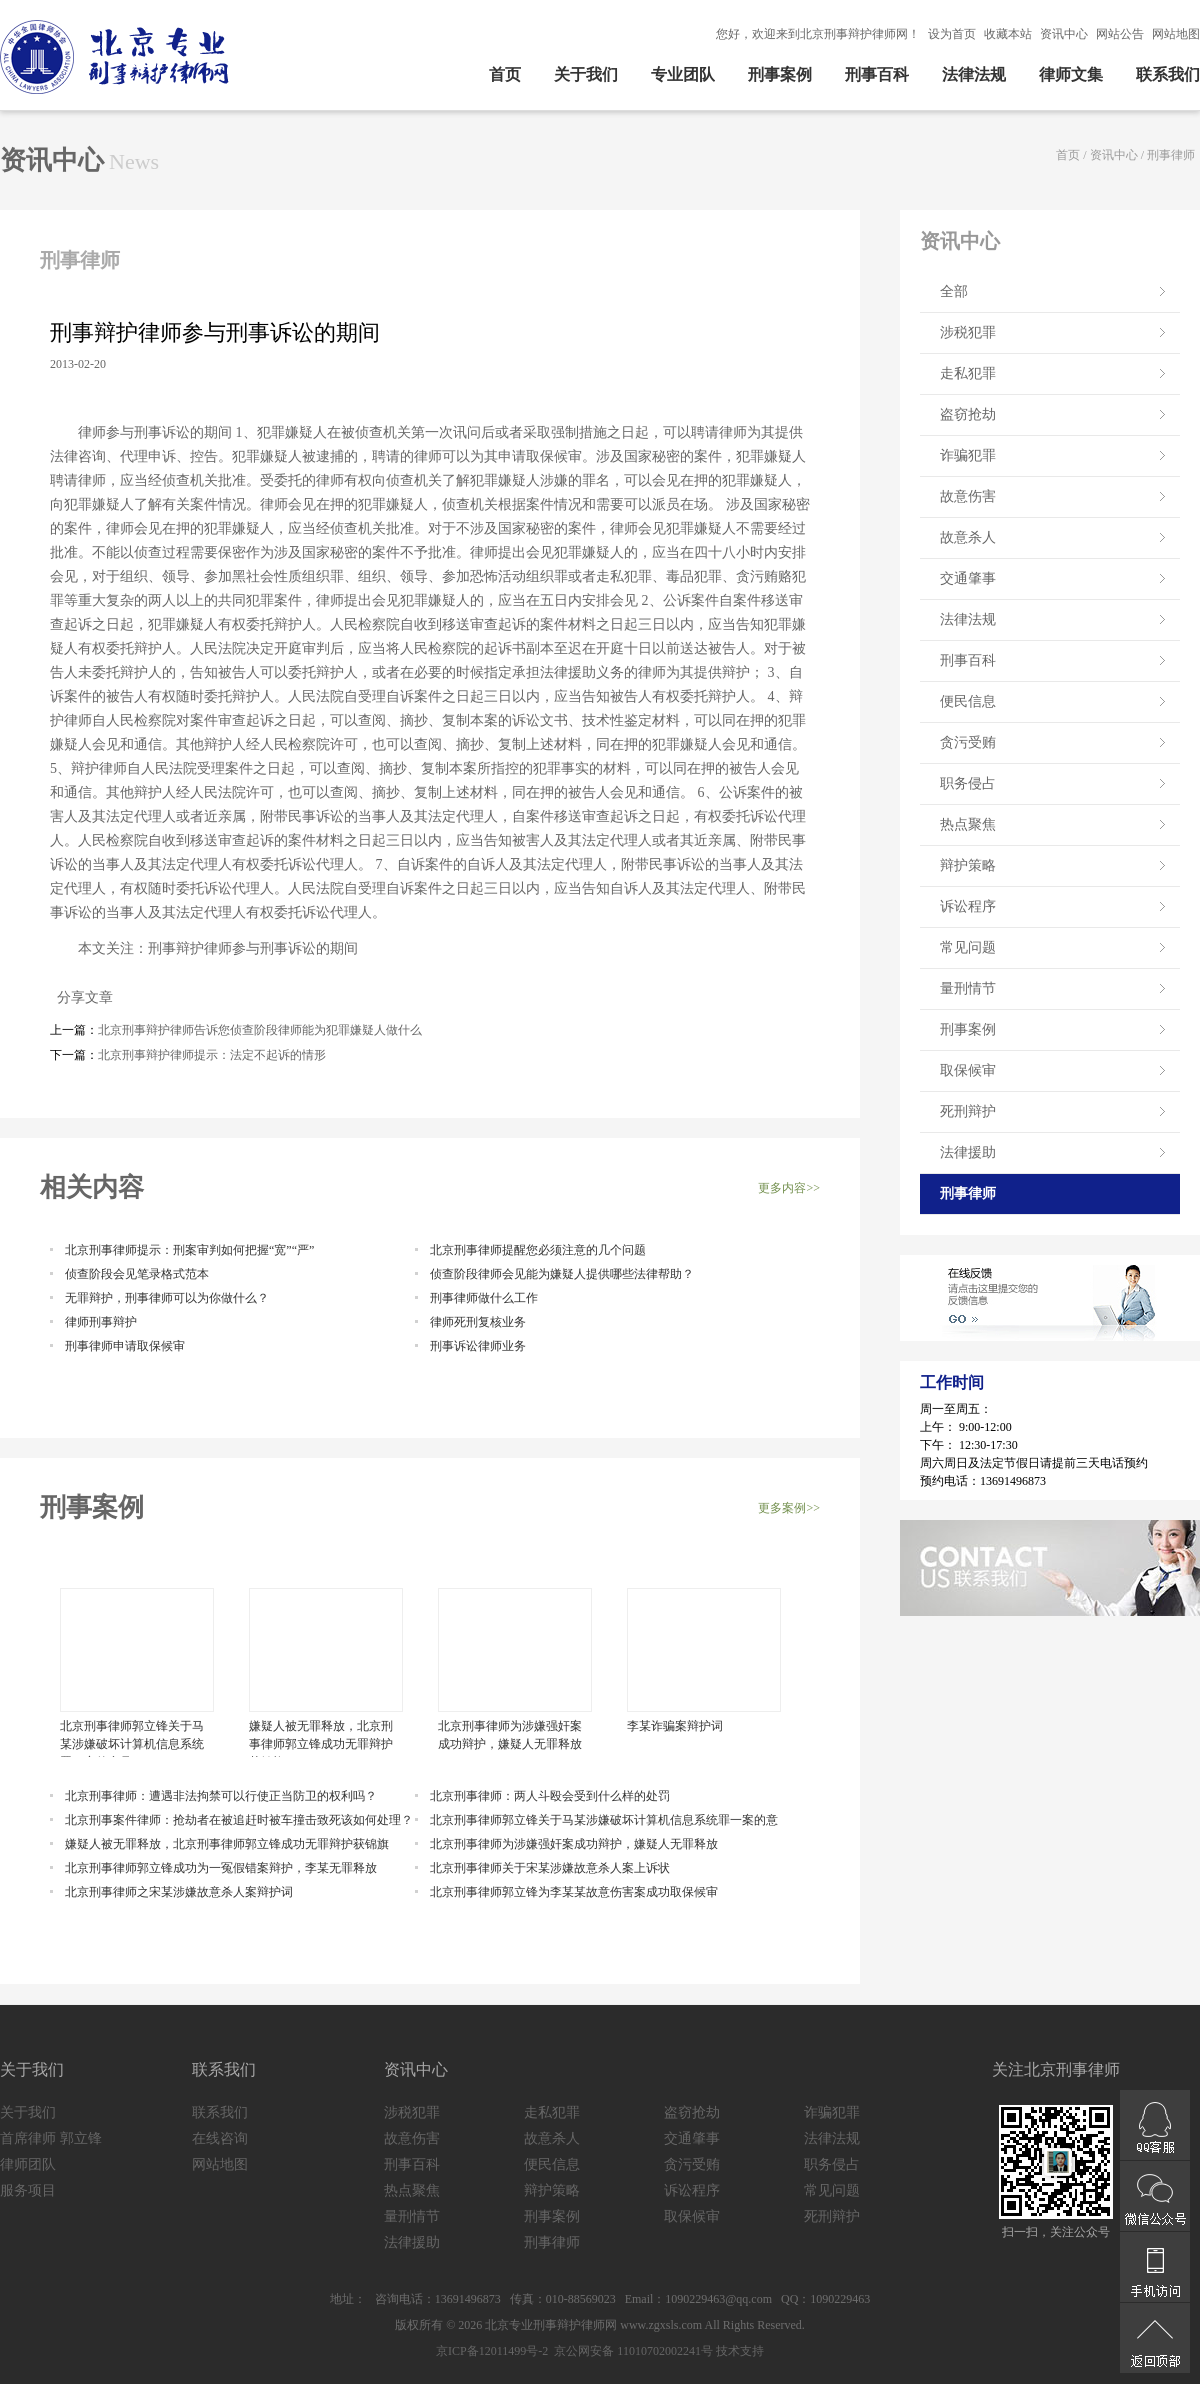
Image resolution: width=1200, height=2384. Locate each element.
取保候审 (968, 1070)
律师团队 (28, 2164)
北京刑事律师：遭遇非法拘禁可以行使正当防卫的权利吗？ (221, 1796)
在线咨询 (220, 2138)
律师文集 (1071, 74)
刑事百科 (877, 74)
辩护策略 (968, 865)
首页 (505, 74)
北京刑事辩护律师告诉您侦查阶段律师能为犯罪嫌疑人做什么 (260, 1030)
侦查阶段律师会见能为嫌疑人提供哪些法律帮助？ (562, 1274)
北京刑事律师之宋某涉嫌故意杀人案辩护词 (179, 1892)
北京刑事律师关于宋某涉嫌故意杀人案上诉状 (550, 1868)
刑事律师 (1171, 155)
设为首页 (952, 34)
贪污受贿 (968, 742)
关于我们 (586, 74)
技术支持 (740, 2351)
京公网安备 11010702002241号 (632, 2351)
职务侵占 (968, 783)
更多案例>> (789, 1508)
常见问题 (968, 947)
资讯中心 (1064, 34)
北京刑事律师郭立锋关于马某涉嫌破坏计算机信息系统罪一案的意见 (132, 1738)
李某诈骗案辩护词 (675, 1726)
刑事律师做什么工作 (484, 1298)
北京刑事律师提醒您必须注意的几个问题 (538, 1250)
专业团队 (683, 74)
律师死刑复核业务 (478, 1322)
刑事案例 (780, 74)
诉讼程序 (968, 906)
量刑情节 (968, 988)
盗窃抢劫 (968, 414)
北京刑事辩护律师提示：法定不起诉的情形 (212, 1055)
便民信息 (968, 701)
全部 (954, 291)
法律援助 (968, 1152)
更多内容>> (789, 1188)
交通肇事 (968, 578)
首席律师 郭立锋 (51, 2138)
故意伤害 (968, 496)
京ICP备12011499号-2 (492, 2351)
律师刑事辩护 (101, 1322)
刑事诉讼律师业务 (478, 1346)
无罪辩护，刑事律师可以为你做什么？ (167, 1298)
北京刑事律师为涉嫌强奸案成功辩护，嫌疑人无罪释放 (510, 1735)
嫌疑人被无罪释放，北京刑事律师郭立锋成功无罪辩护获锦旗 (321, 1738)
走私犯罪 (968, 373)
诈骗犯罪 (968, 455)
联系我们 (1168, 74)
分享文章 (81, 997)
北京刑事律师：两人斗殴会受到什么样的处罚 (550, 1796)
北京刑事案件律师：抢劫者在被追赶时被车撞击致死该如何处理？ (239, 1820)
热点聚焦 (968, 824)
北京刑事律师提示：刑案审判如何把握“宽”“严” (189, 1250)
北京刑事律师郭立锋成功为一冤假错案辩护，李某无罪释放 (221, 1868)
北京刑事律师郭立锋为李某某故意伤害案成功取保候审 (574, 1892)
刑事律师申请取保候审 (125, 1346)
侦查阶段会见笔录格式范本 (137, 1274)
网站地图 (1176, 34)
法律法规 (974, 74)
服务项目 (28, 2190)
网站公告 (1120, 34)
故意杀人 (968, 537)
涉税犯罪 (968, 332)
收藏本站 (1008, 34)
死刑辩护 (968, 1111)
